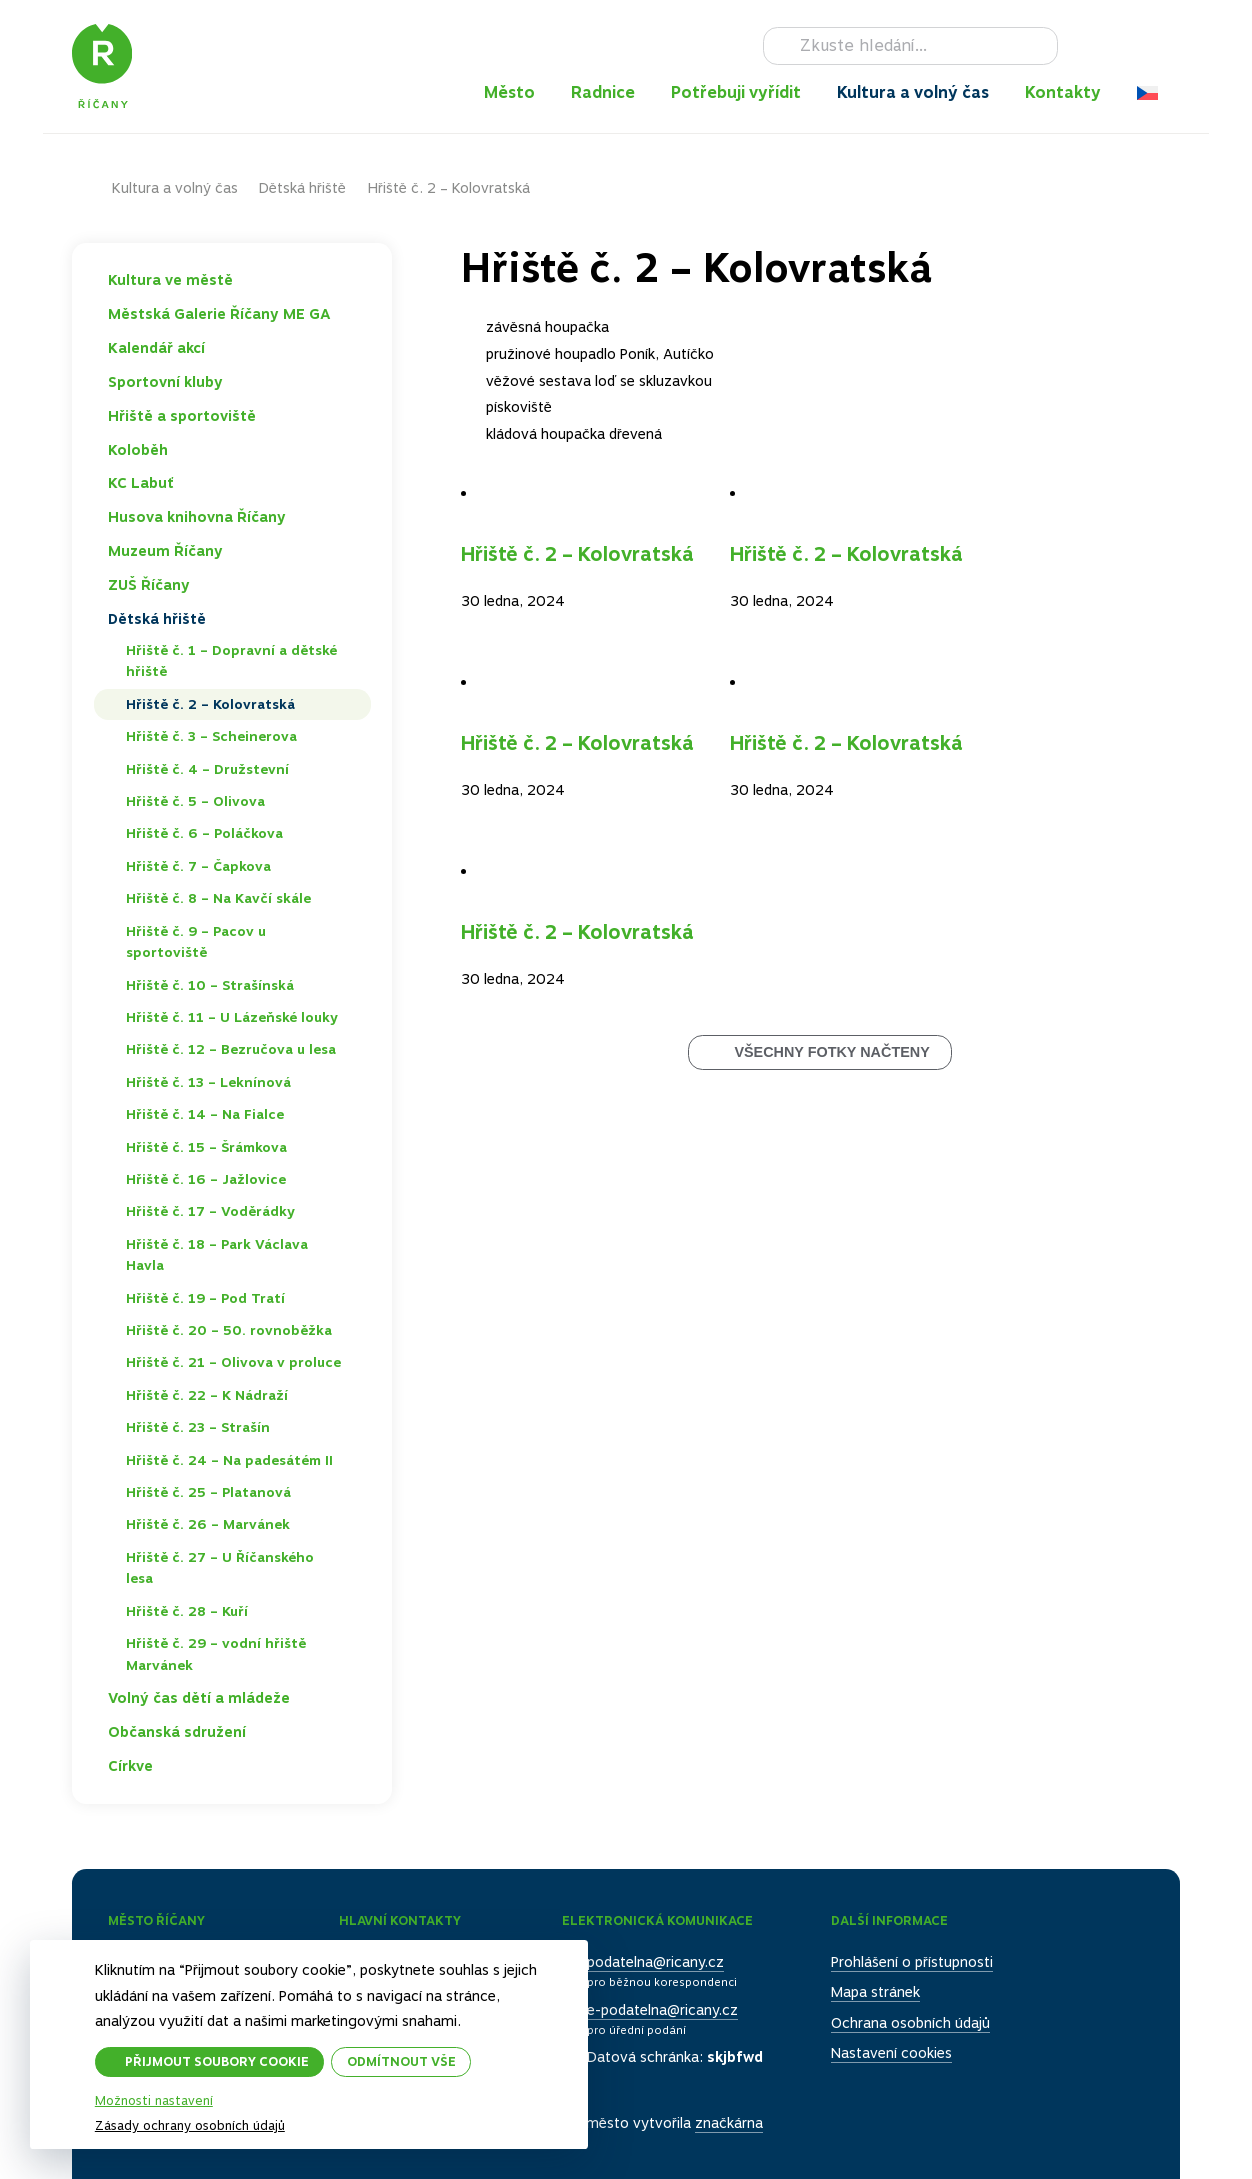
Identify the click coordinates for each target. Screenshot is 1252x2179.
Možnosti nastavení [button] (154, 2101)
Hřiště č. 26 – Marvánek (208, 1524)
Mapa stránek (875, 1992)
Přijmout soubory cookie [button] (217, 2061)
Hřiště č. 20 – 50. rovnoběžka (229, 1330)
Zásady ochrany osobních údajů (190, 2125)
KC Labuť (141, 483)
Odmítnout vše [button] (401, 2061)
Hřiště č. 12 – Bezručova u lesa (231, 1049)
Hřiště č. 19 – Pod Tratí (205, 1298)
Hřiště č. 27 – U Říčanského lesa (220, 1568)
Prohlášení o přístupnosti (912, 1962)
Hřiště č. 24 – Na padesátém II (229, 1460)
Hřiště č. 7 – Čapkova (198, 866)
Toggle (353, 280)
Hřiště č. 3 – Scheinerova (211, 736)
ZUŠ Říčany (149, 585)
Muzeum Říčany (165, 551)
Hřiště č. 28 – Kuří (187, 1611)
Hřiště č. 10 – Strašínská (210, 985)
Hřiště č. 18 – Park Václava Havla (217, 1255)
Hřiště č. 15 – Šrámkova (206, 1147)
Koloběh (138, 450)
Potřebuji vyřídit (736, 92)
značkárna (729, 2123)
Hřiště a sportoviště (182, 416)
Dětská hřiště (302, 188)
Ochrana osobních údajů (910, 2023)
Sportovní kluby (165, 382)
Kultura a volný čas (913, 92)
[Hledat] (910, 46)
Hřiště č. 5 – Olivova (195, 801)
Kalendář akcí (156, 348)
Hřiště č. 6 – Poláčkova (204, 833)
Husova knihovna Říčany (197, 517)
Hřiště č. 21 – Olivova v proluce (233, 1362)
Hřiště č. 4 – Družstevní (207, 769)
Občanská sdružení (177, 1732)
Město (509, 92)
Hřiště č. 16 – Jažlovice (206, 1179)
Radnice (603, 92)
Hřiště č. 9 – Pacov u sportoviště (196, 942)
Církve (130, 1766)
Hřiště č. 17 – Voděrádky (210, 1211)
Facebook (1083, 46)
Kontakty (1063, 92)
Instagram (1112, 46)
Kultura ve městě (170, 280)
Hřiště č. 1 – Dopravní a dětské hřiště (231, 661)
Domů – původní (92, 188)
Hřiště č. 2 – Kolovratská (577, 554)
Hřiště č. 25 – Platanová (208, 1492)
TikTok (1141, 46)
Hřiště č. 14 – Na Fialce (205, 1114)
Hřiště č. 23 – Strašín (198, 1427)
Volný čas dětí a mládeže (199, 1698)
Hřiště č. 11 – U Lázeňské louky (232, 1017)
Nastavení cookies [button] (891, 2053)
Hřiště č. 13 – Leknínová (208, 1082)
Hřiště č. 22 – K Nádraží (207, 1395)
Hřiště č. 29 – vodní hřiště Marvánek (216, 1654)
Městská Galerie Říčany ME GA (219, 314)
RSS (1169, 46)
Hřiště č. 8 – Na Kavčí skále (218, 898)
